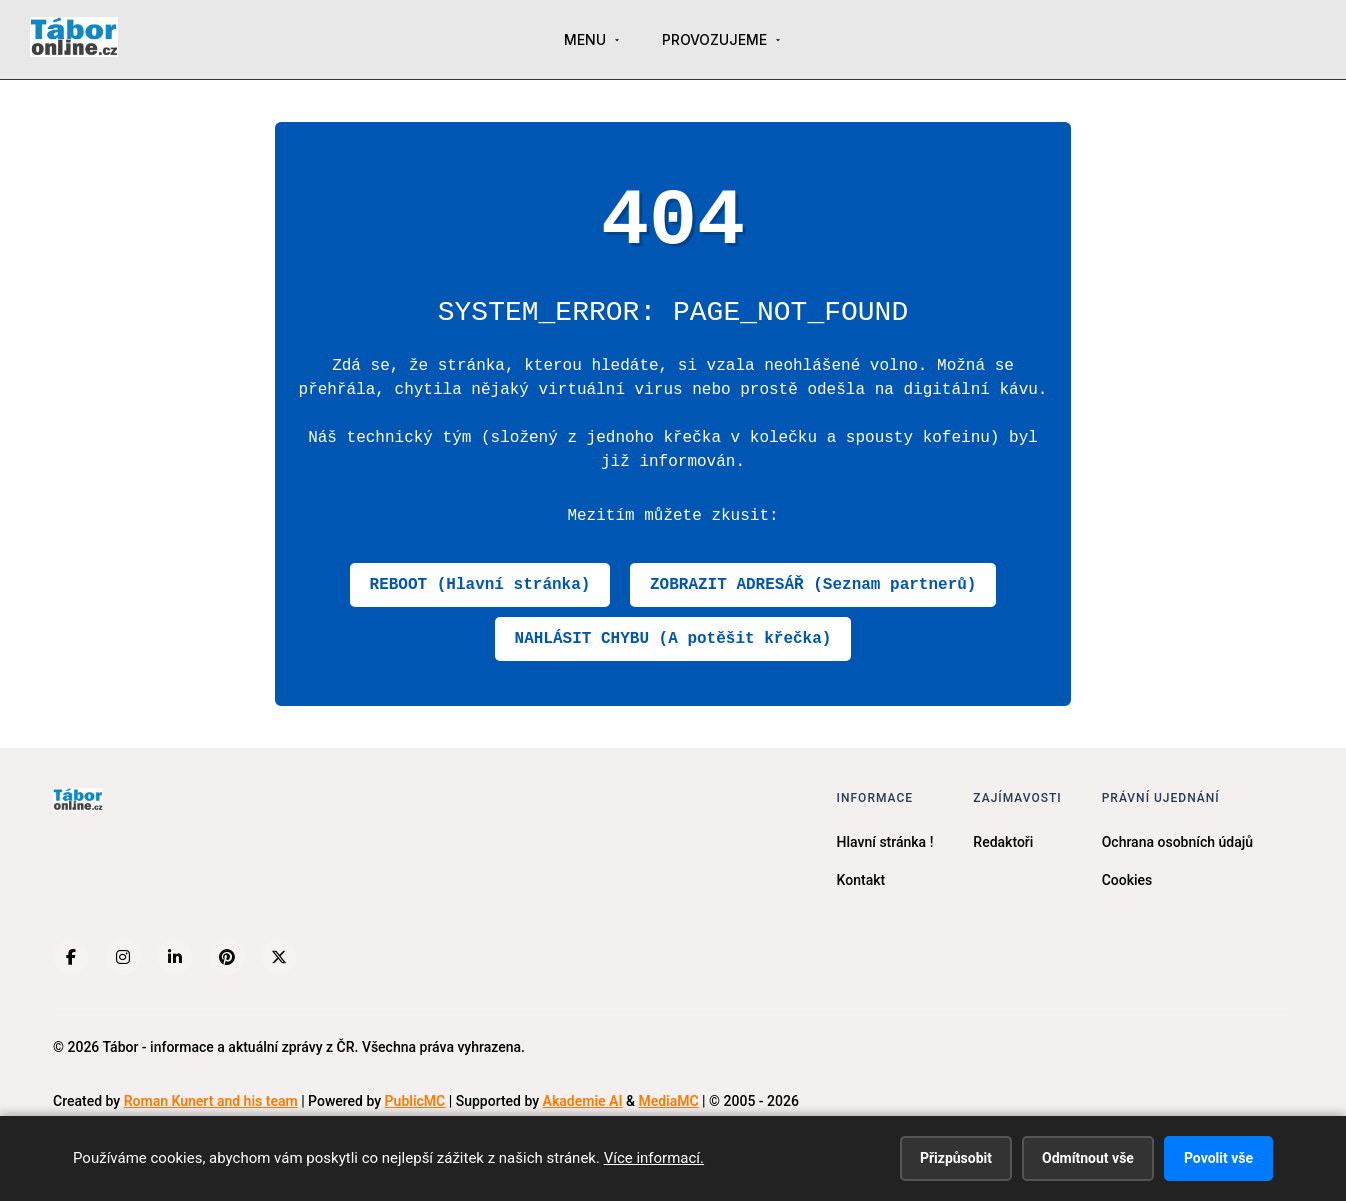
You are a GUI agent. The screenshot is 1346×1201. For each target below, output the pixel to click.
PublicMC (415, 1101)
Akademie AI (583, 1101)
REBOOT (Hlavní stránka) (480, 585)
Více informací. (654, 1158)
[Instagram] (123, 957)
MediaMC (668, 1101)
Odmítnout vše (1088, 1158)
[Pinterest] (227, 957)
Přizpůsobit (956, 1158)
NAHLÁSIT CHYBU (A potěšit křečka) (673, 639)
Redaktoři (1003, 842)
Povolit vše (1218, 1158)
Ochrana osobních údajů (1177, 842)
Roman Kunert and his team (211, 1101)
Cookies (1127, 880)
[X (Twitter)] (279, 957)
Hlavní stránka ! (885, 842)
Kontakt (861, 880)
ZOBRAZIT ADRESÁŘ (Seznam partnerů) (813, 585)
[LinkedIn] (175, 957)
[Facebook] (71, 957)
